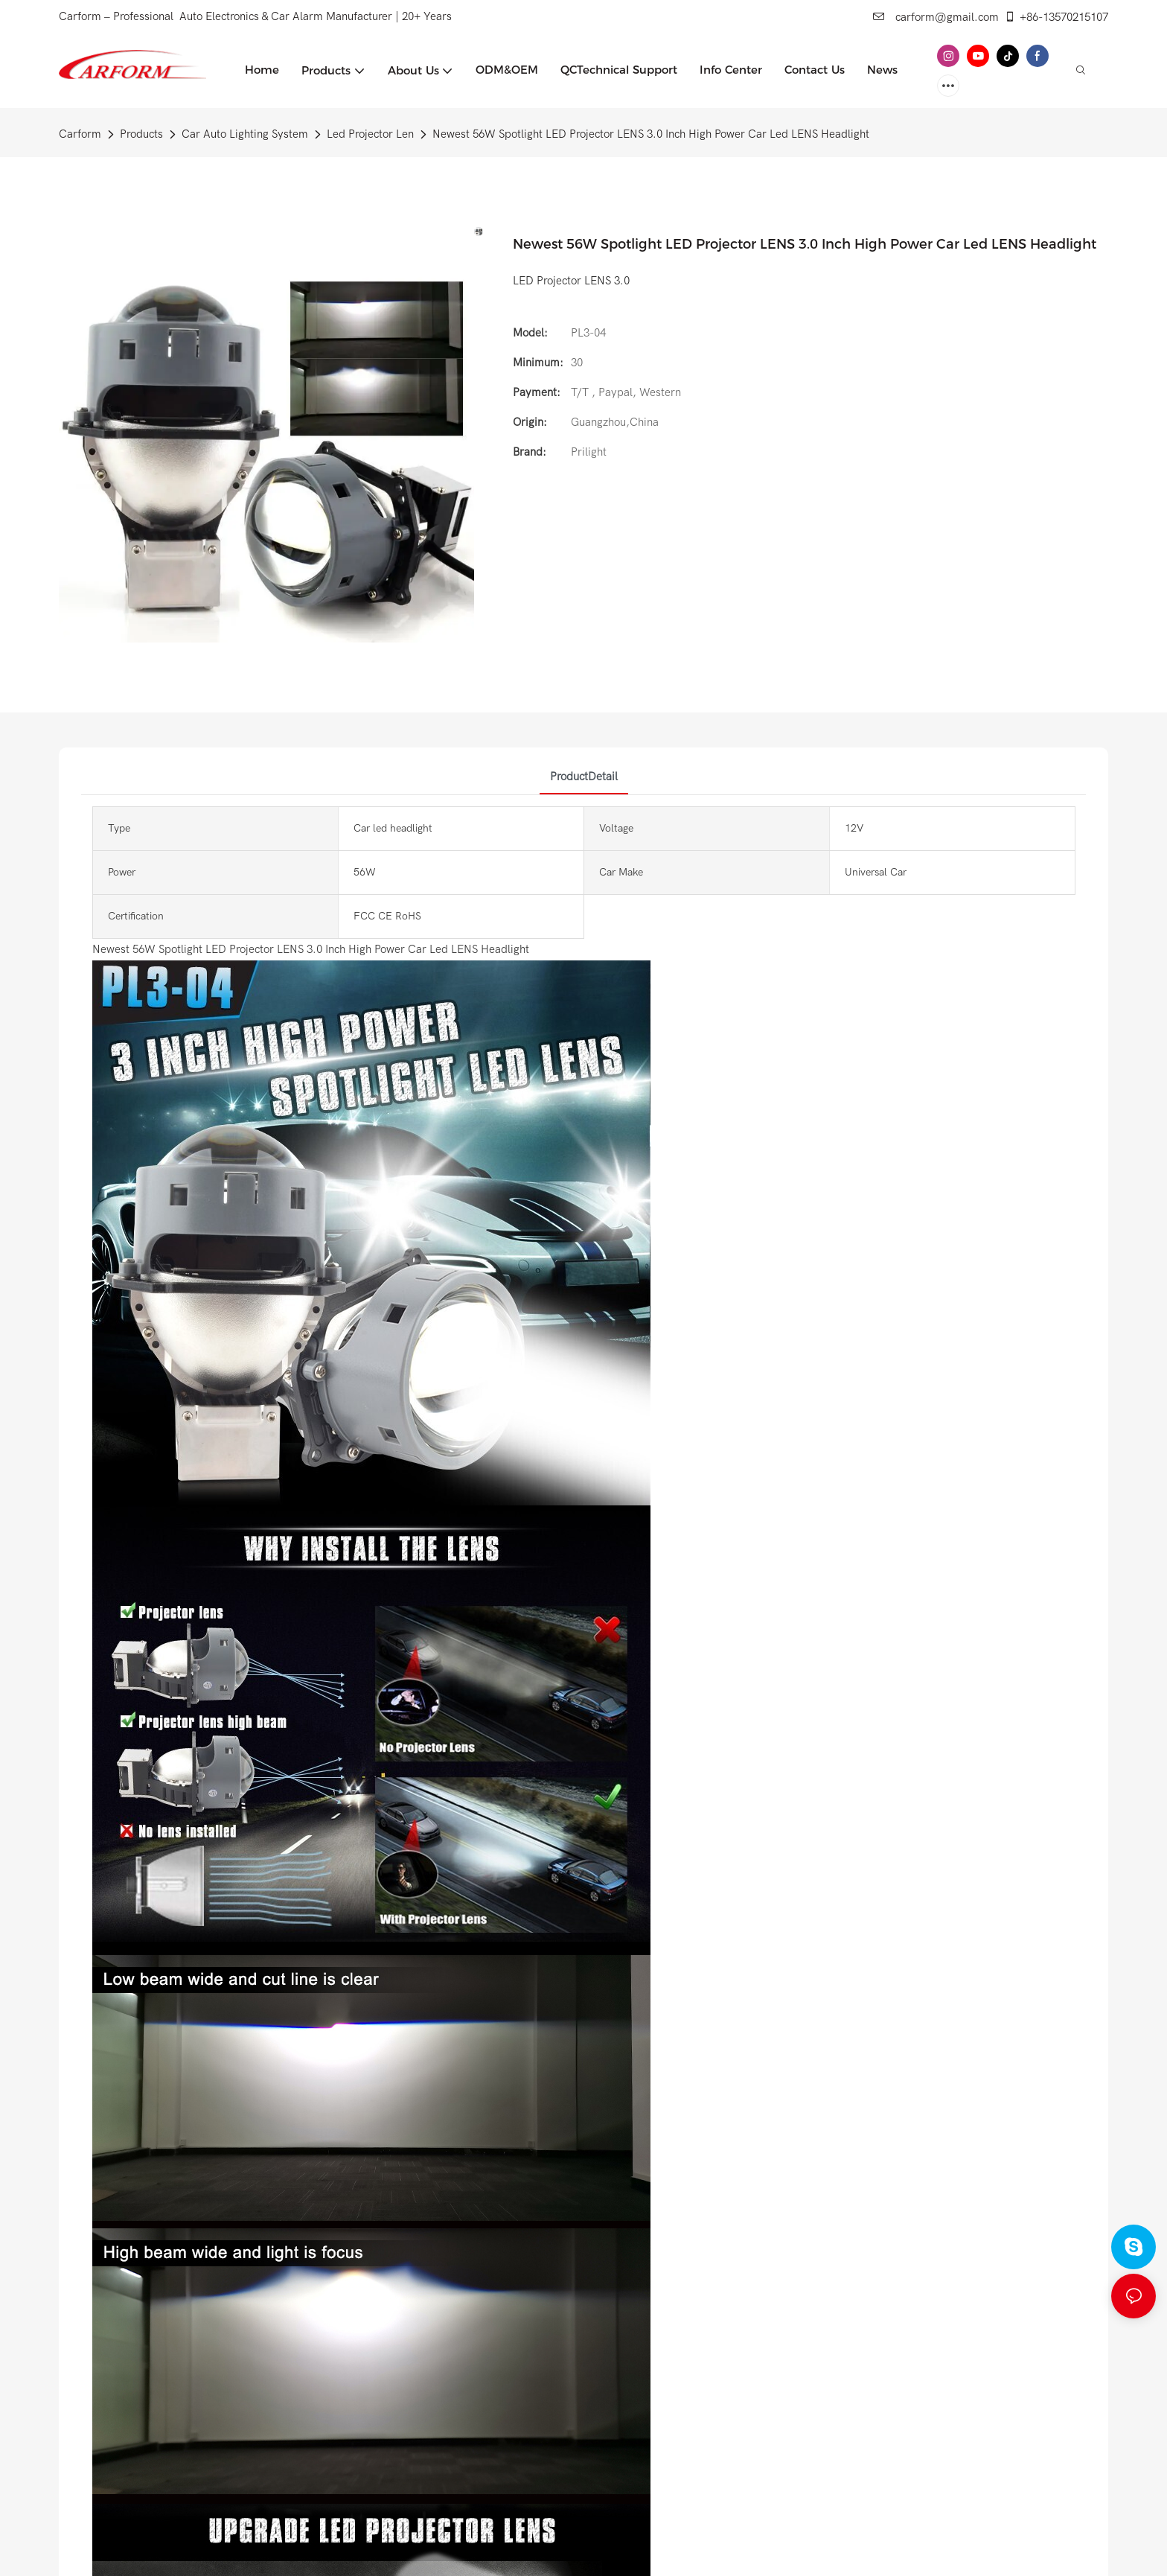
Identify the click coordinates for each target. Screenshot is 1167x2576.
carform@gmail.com (936, 17)
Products (141, 134)
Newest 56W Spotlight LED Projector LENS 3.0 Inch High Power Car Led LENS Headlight (650, 134)
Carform (80, 134)
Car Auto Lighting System (245, 134)
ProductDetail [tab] (584, 776)
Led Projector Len (370, 134)
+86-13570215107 (1056, 17)
